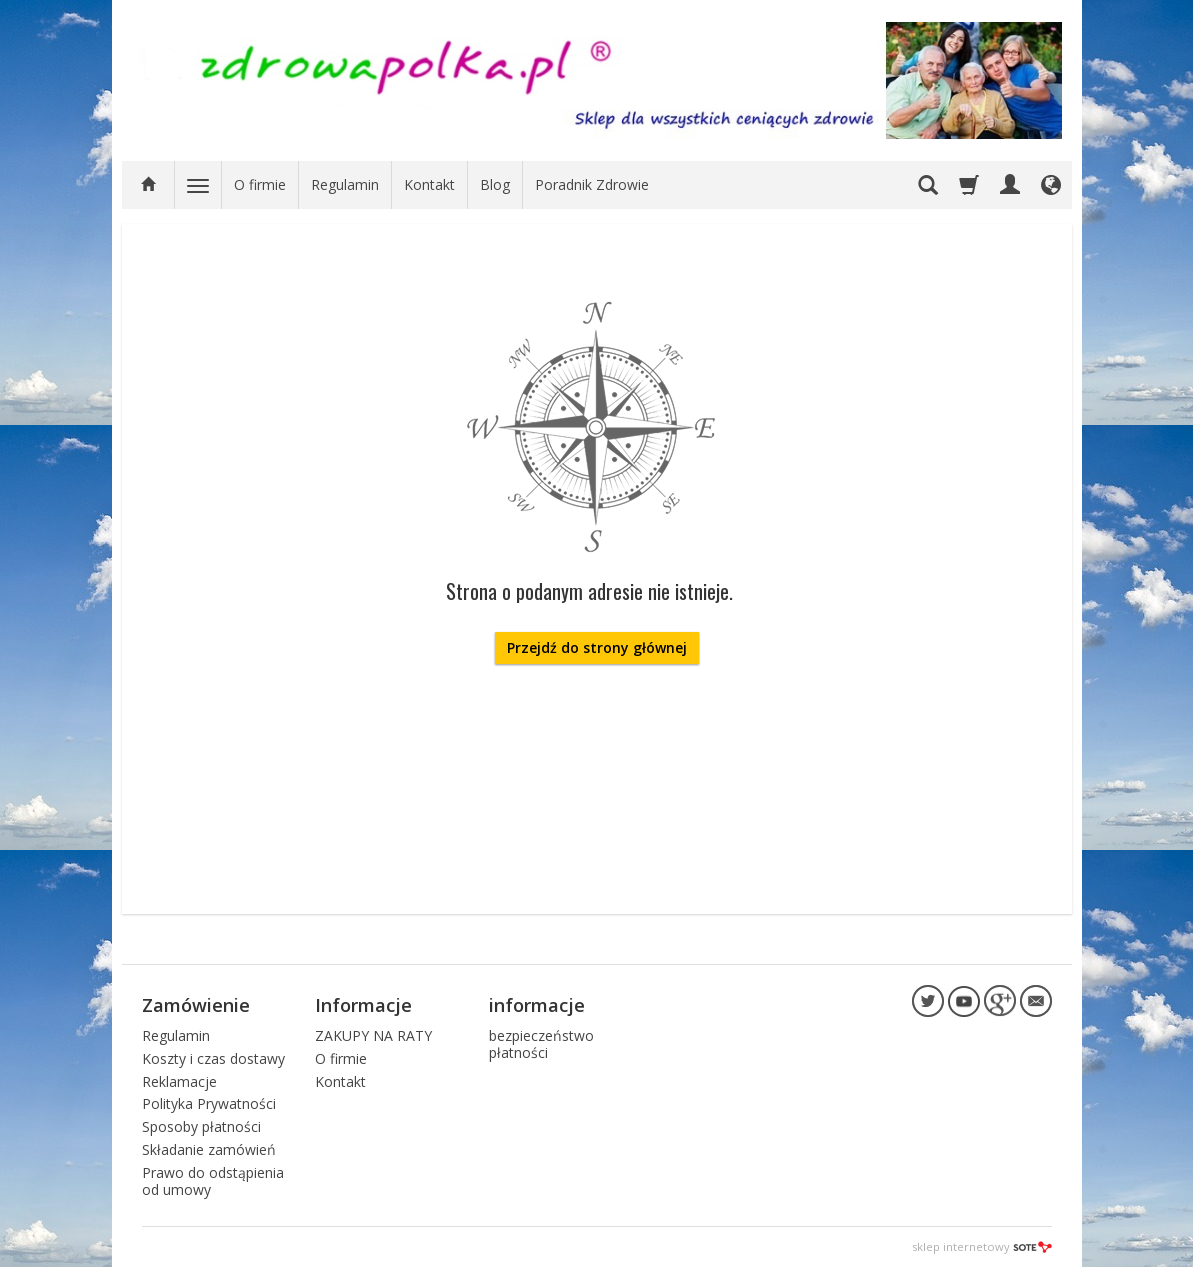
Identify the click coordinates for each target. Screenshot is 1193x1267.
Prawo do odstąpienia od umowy (213, 1181)
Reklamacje (179, 1081)
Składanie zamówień (209, 1149)
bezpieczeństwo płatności (541, 1044)
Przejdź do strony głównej (597, 647)
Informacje (363, 1005)
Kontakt (429, 184)
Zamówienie (196, 1005)
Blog (495, 184)
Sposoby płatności (201, 1126)
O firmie (260, 184)
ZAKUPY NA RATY (373, 1035)
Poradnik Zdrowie (592, 184)
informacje (537, 1005)
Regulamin (345, 184)
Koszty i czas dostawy (213, 1058)
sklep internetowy (982, 1246)
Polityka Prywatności (209, 1103)
